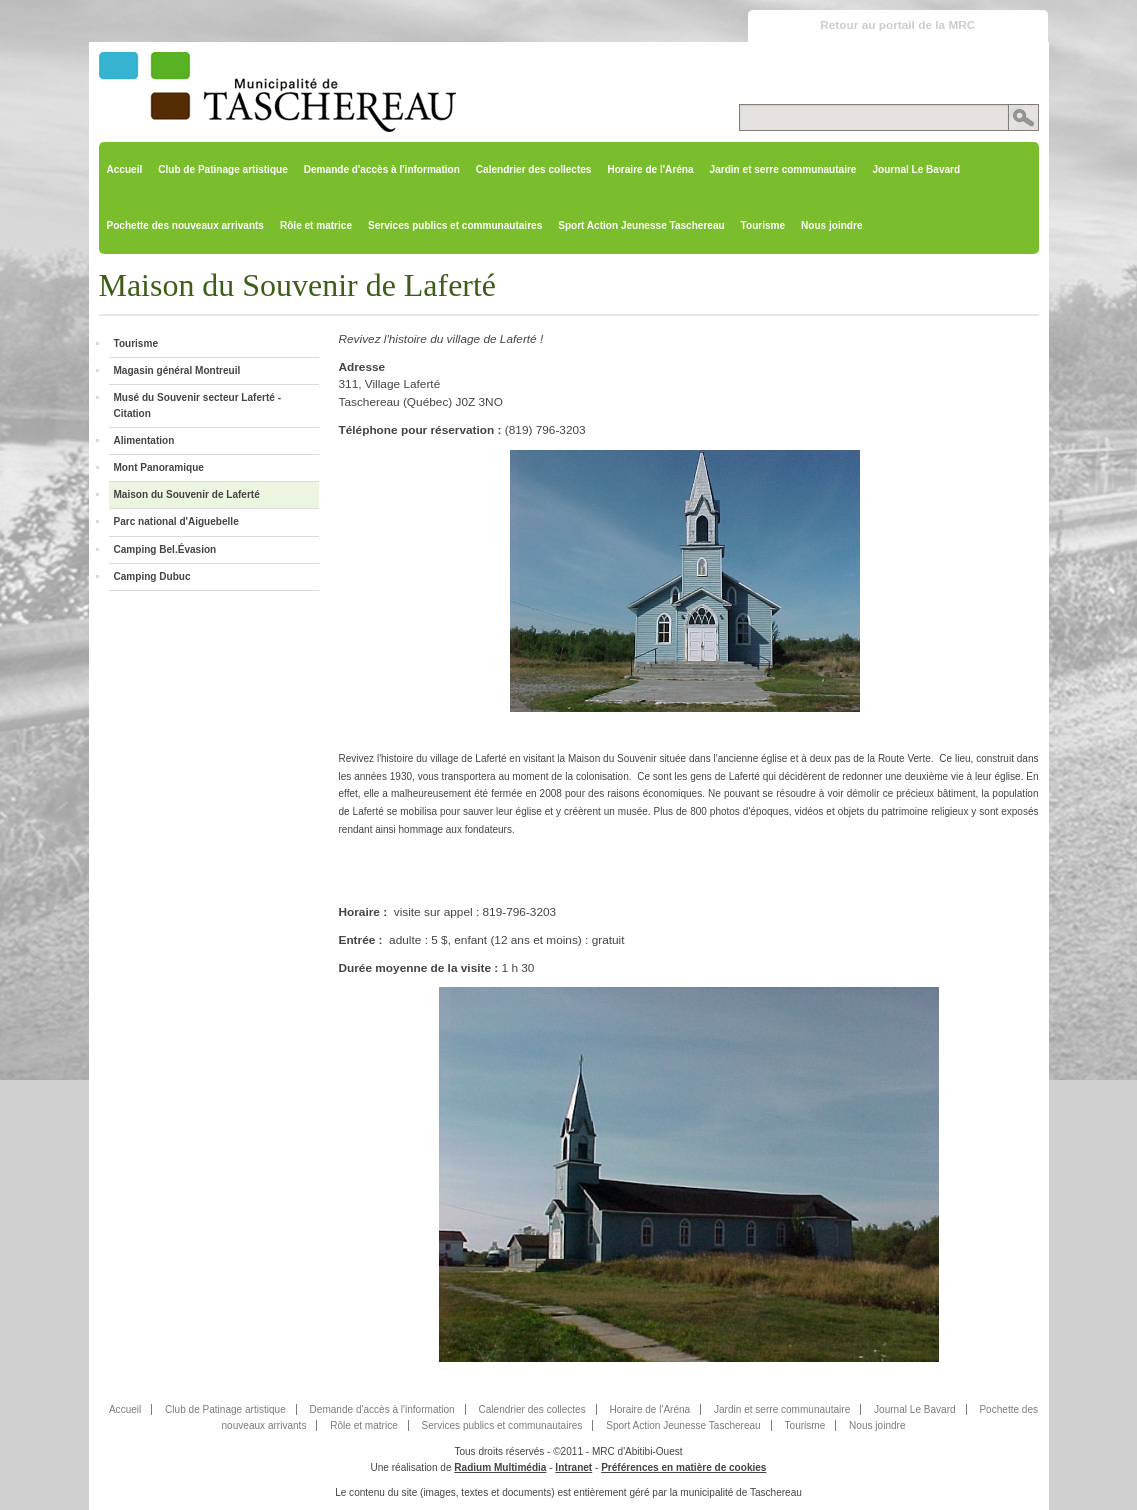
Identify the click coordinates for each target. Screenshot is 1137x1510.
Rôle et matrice (316, 225)
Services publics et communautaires (455, 225)
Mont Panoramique (159, 467)
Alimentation (144, 440)
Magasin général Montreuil (177, 370)
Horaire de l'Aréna (650, 169)
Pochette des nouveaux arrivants (185, 225)
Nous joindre (831, 225)
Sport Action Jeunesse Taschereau (641, 225)
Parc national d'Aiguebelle (176, 521)
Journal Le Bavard (916, 169)
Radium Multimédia (500, 1467)
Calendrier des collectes (534, 169)
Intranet (573, 1467)
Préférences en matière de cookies (683, 1467)
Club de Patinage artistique (223, 169)
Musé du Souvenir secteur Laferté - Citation (198, 405)
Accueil (125, 169)
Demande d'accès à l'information (382, 169)
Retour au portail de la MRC (897, 25)
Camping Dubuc (152, 576)
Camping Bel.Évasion (165, 549)
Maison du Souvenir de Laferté (187, 494)
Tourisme (763, 225)
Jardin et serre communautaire (783, 169)
